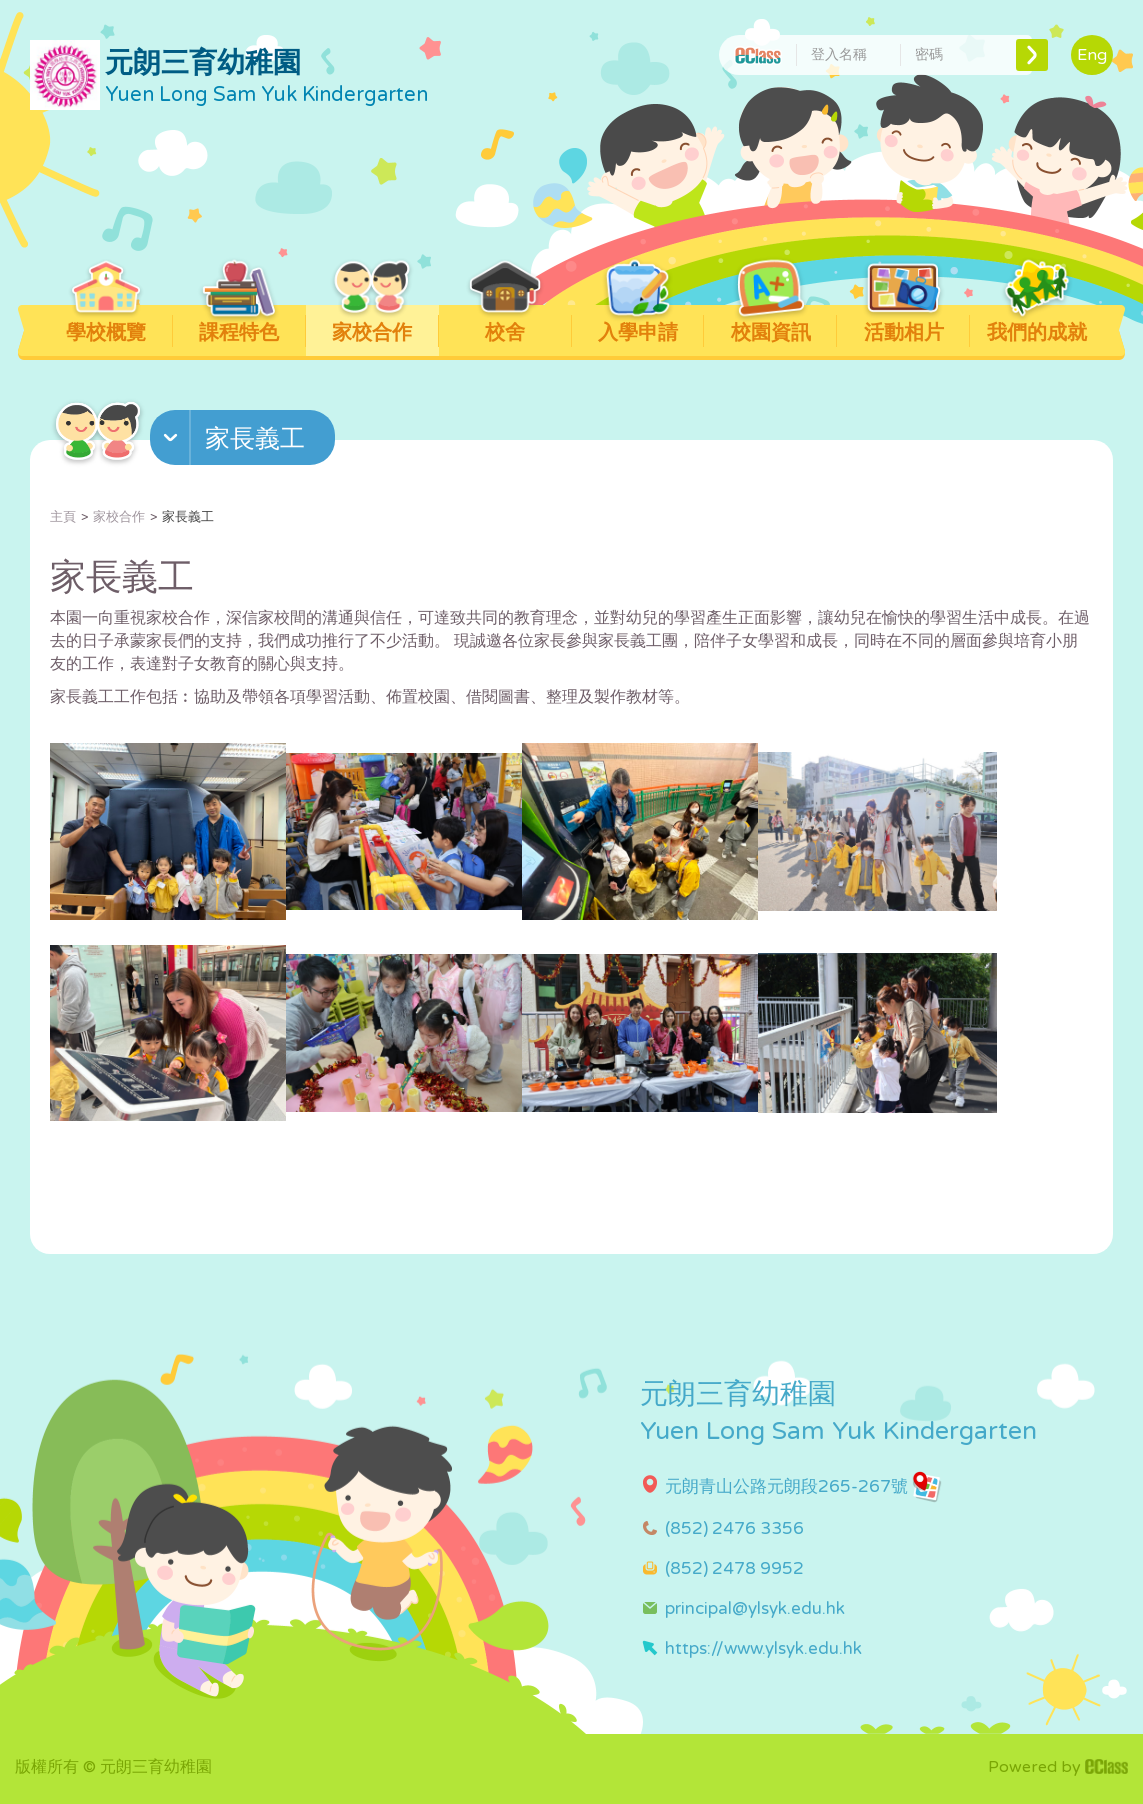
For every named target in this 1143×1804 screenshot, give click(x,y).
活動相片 (903, 325)
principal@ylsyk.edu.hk (755, 1608)
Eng (1092, 55)
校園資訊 (770, 325)
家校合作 (372, 325)
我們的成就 (1037, 325)
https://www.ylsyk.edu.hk (763, 1648)
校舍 (505, 325)
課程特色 (239, 325)
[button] (245, 442)
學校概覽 (106, 325)
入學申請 (637, 325)
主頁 (63, 517)
